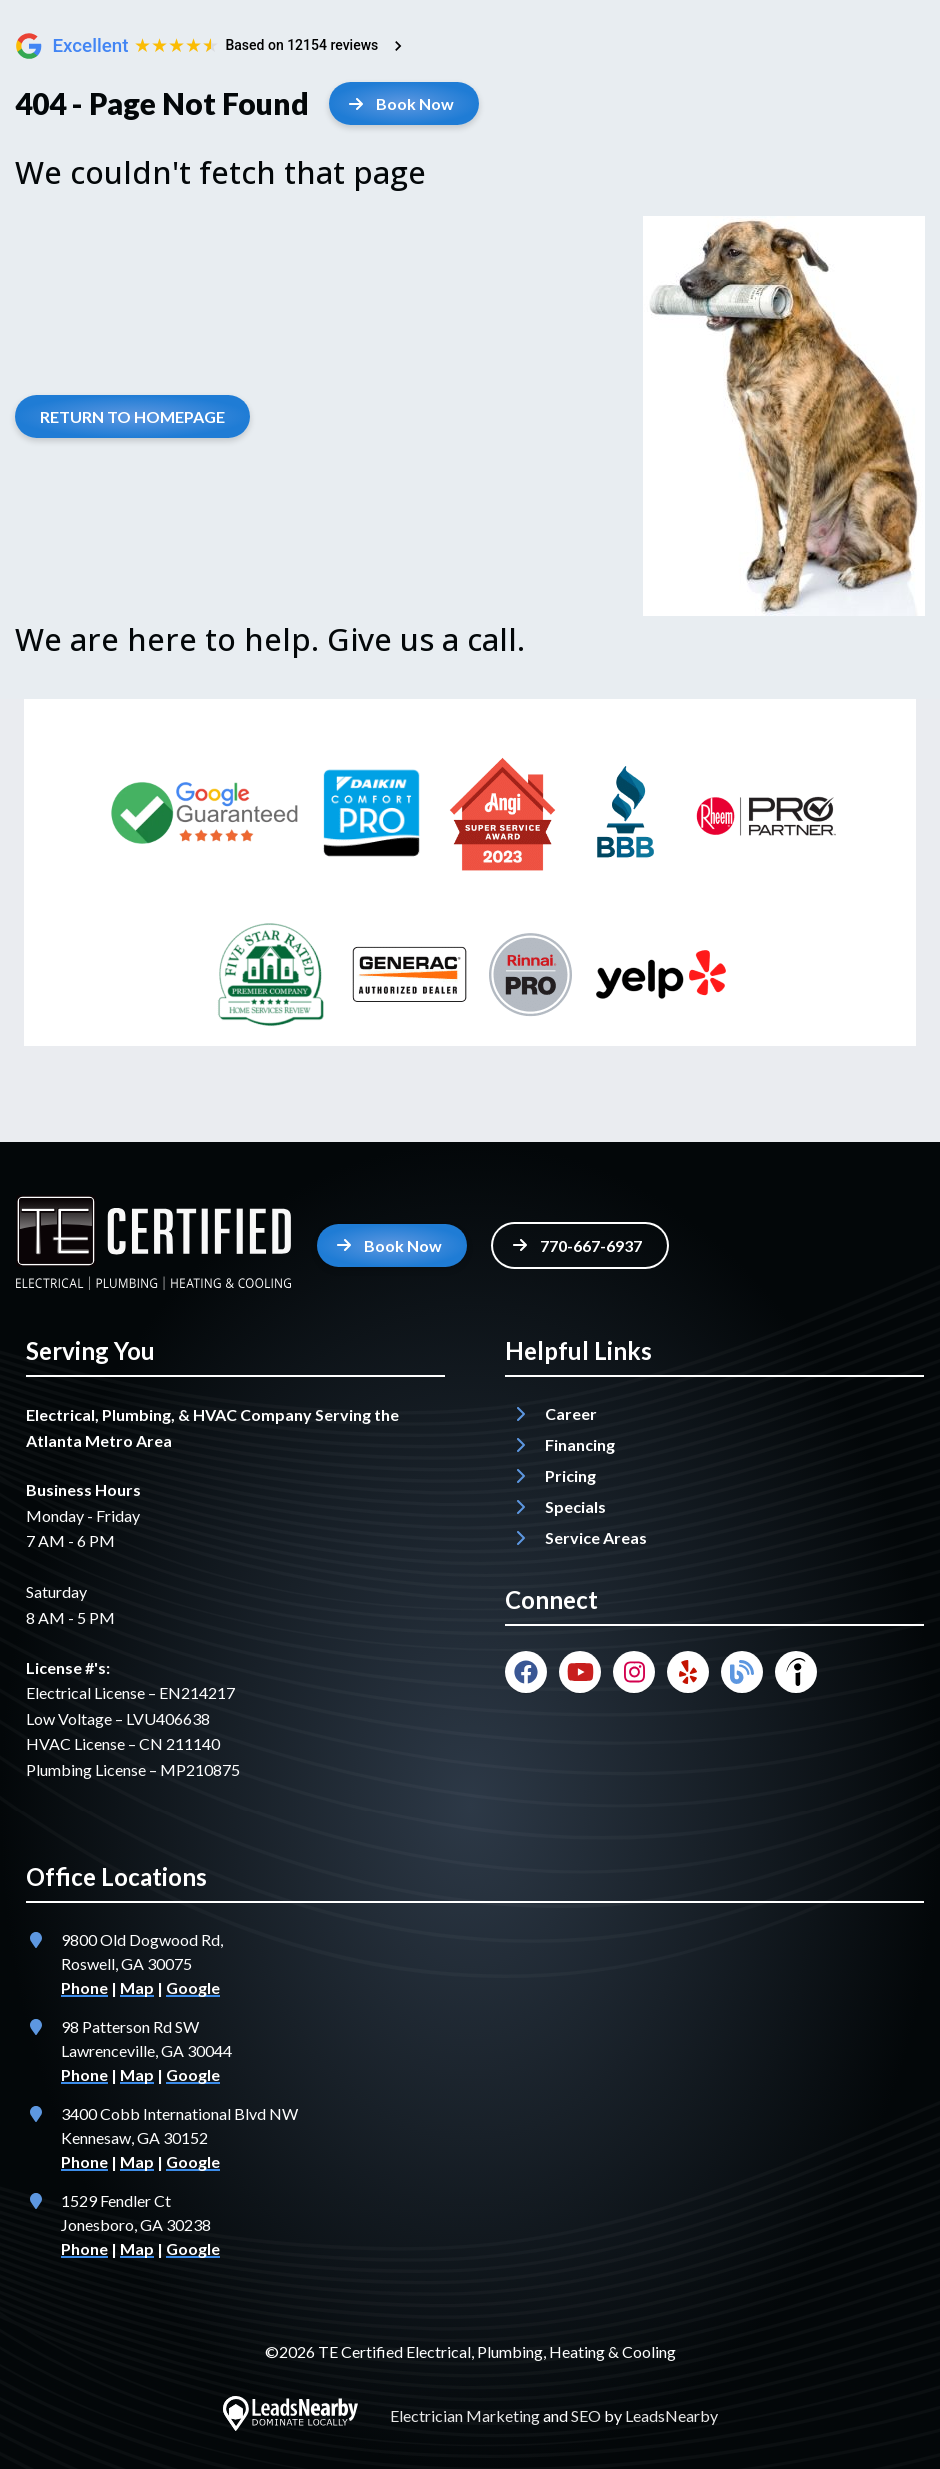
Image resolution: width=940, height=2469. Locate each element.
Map (137, 1987)
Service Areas (596, 1537)
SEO (586, 2415)
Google (193, 1987)
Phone (84, 1987)
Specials (575, 1506)
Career (571, 1413)
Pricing (570, 1475)
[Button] (404, 103)
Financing (580, 1444)
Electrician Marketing (465, 2415)
